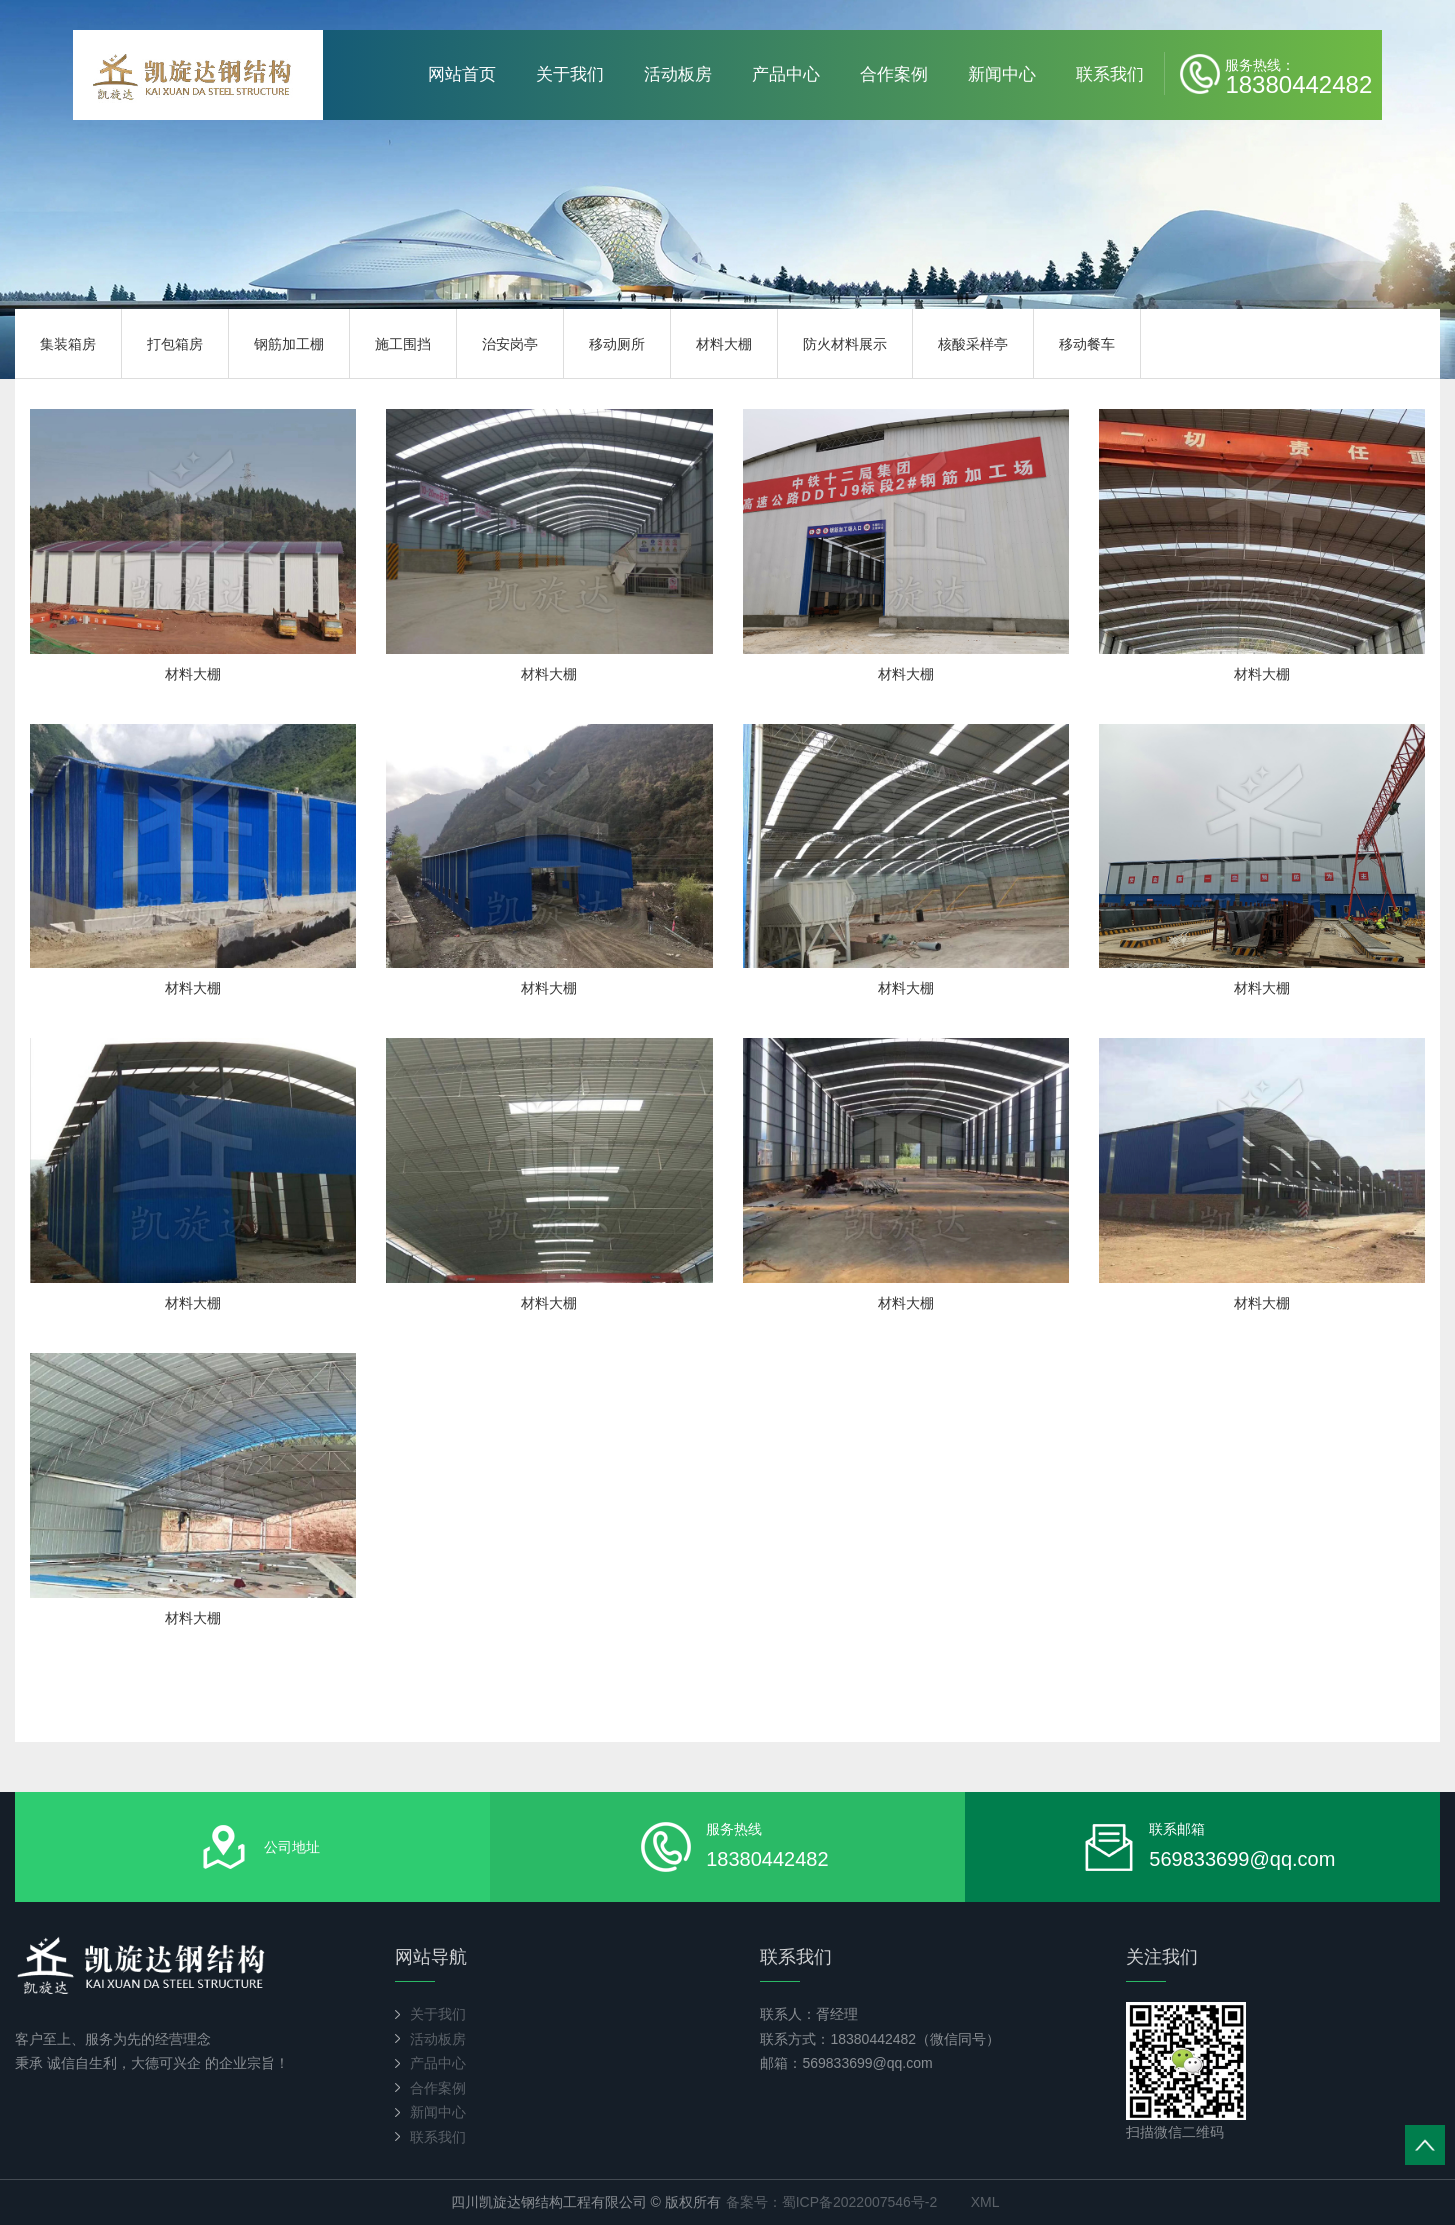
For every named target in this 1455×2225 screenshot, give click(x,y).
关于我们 (570, 74)
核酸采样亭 (973, 344)
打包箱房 (175, 344)
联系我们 (1110, 74)
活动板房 (678, 74)
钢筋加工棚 (289, 344)
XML (985, 2202)
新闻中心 (1002, 74)
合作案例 (894, 74)
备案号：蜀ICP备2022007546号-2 (832, 2202)
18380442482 (1298, 76)
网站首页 (462, 74)
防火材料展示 (845, 344)
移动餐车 (1087, 344)
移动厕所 (617, 344)
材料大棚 (724, 344)
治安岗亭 (510, 344)
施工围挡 (403, 344)
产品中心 (786, 74)
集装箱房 (68, 344)
